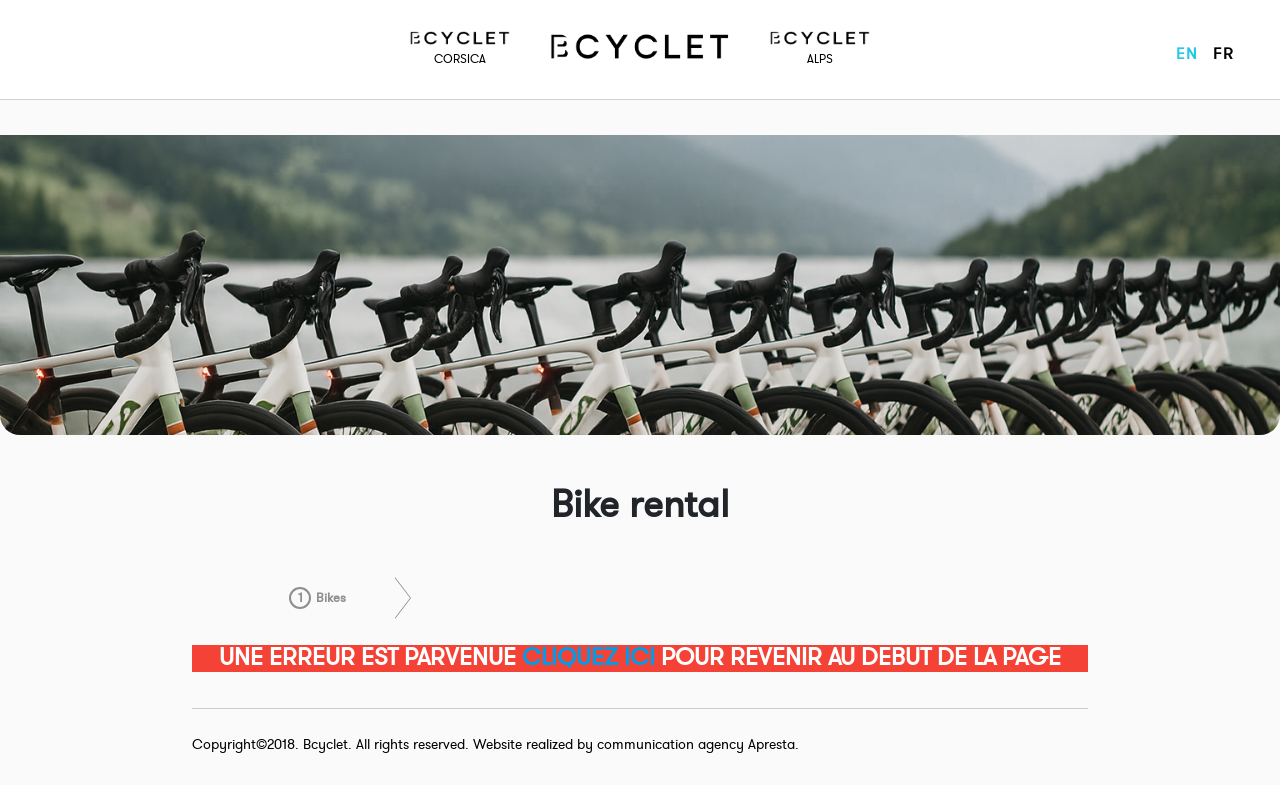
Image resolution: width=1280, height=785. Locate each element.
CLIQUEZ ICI (588, 657)
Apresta (771, 744)
